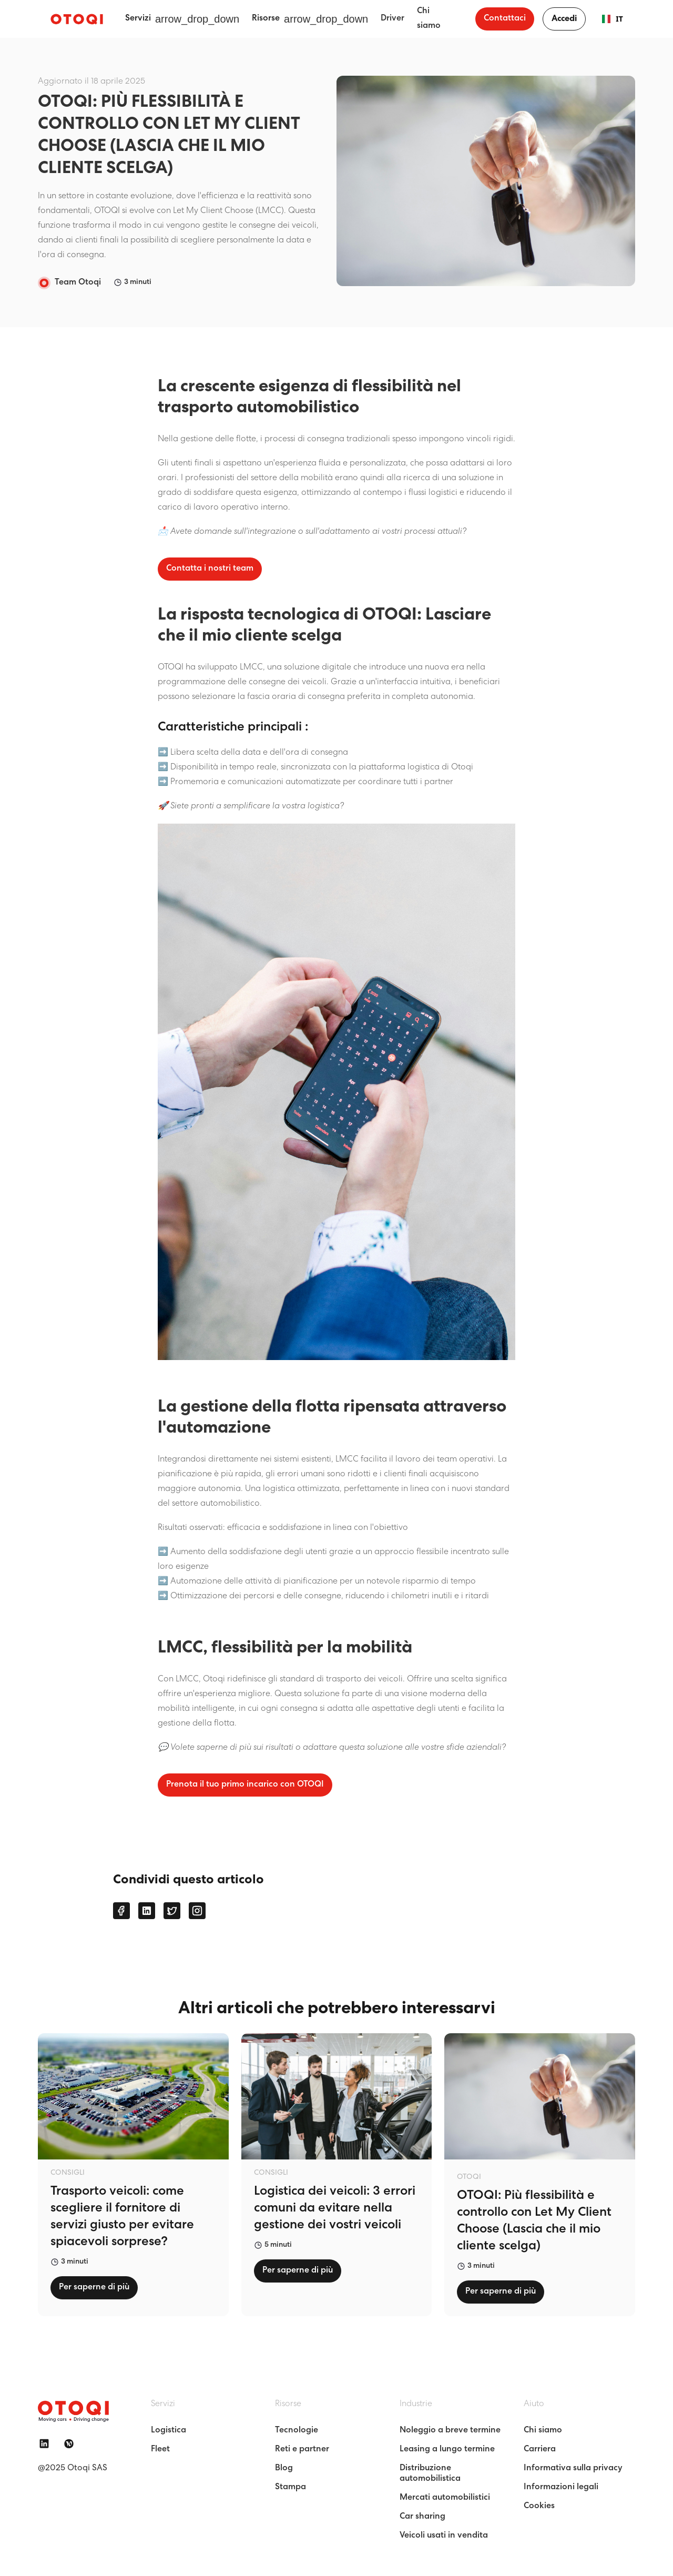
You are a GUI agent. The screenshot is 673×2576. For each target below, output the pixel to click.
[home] (76, 19)
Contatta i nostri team (209, 569)
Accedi (564, 19)
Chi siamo (429, 19)
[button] (182, 19)
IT (608, 19)
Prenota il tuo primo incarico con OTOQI (245, 1785)
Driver (392, 19)
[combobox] (608, 18)
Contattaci (505, 19)
